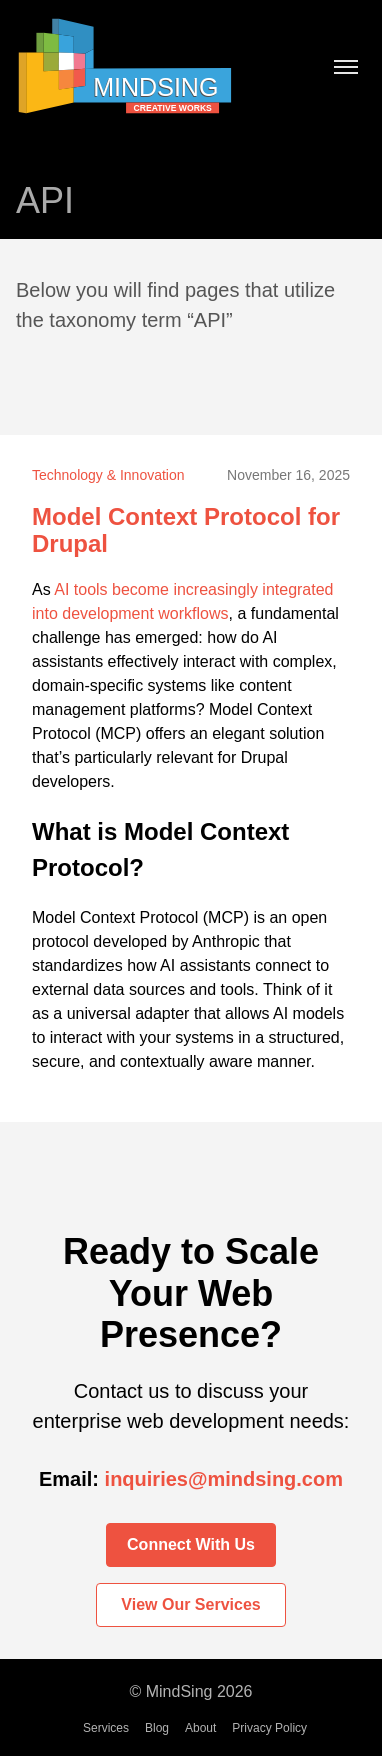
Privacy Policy (269, 1728)
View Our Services (190, 1604)
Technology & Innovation (108, 475)
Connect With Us (191, 1544)
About (200, 1728)
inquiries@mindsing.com (224, 1479)
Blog (157, 1728)
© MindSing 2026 (191, 1691)
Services (106, 1728)
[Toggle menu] (346, 69)
